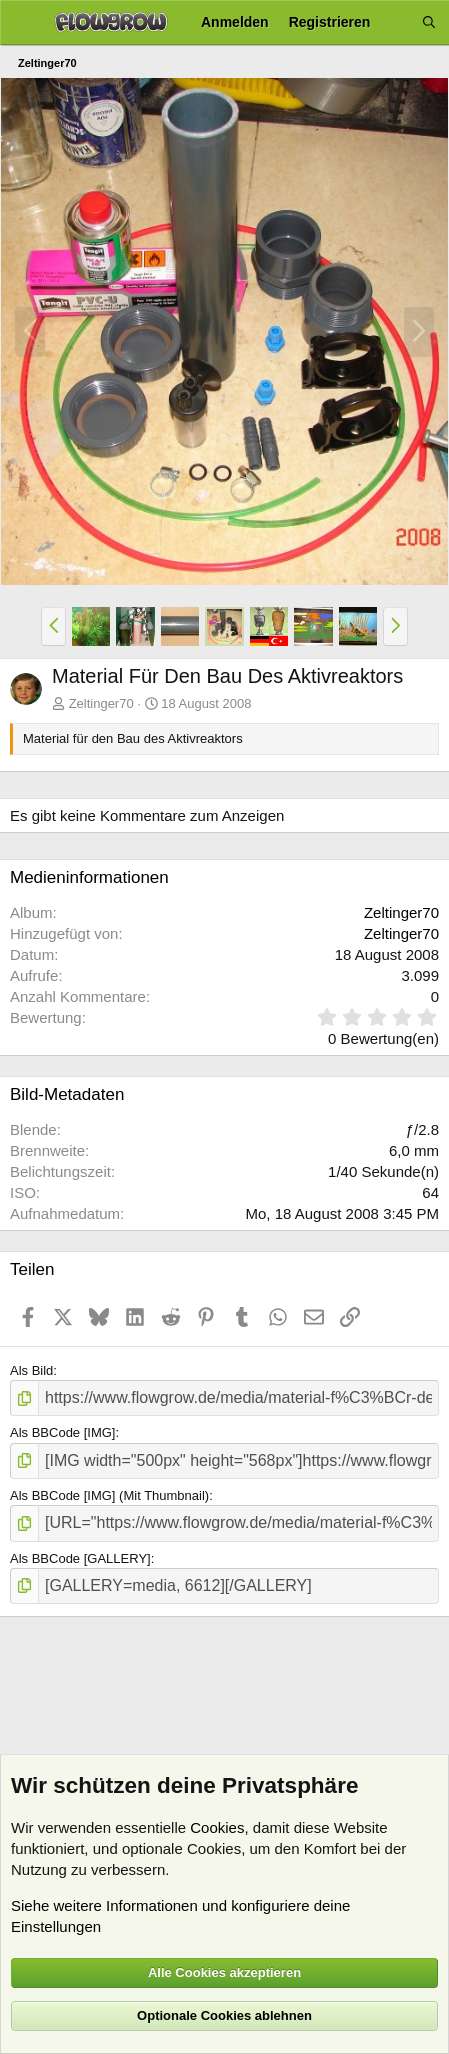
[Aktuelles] (396, 22)
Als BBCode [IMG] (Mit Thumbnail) (109, 1495)
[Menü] (22, 23)
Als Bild (31, 1370)
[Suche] (429, 22)
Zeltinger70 (101, 703)
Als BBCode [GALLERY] (80, 1558)
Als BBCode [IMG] (62, 1432)
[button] (53, 626)
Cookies (217, 1827)
